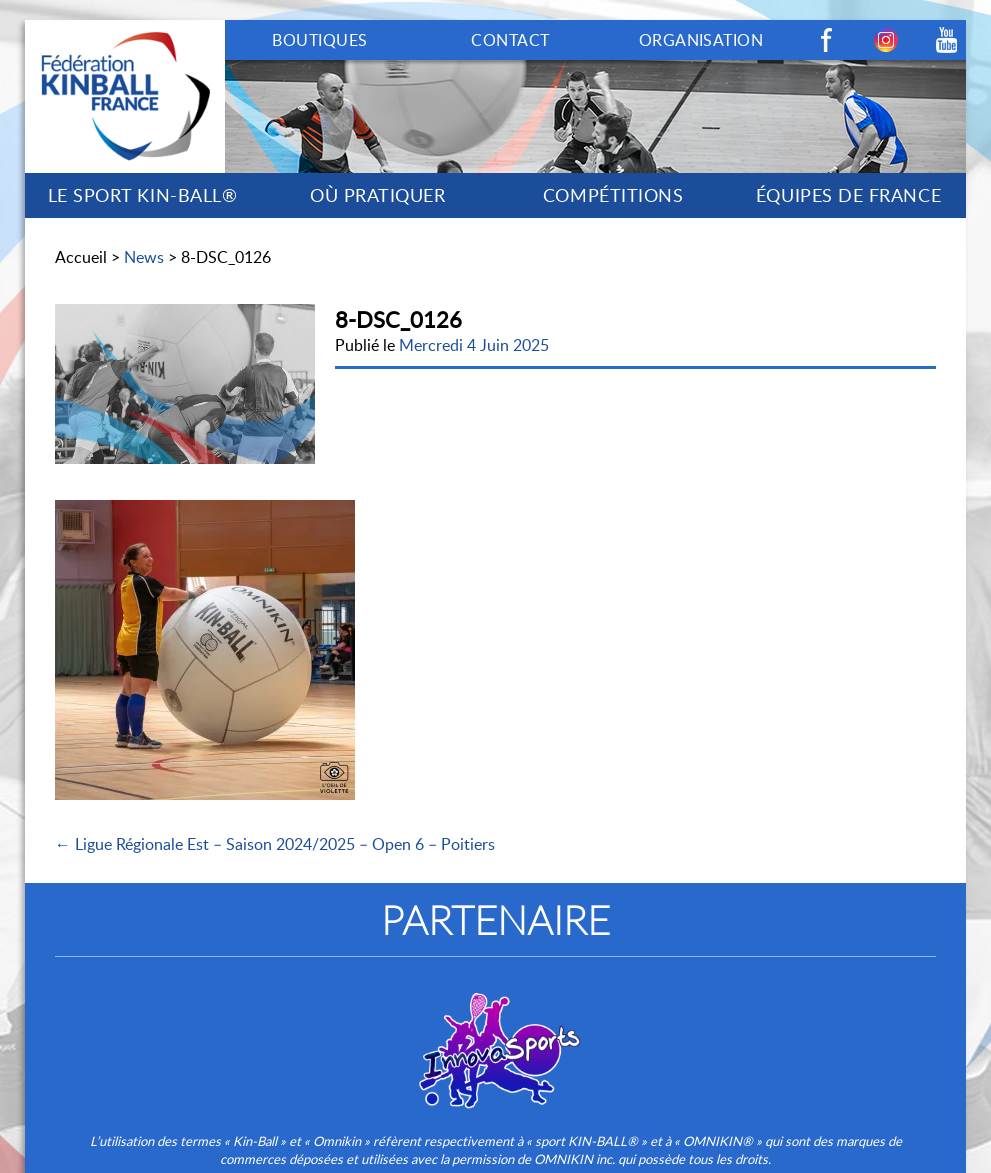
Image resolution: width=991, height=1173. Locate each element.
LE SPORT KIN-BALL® (143, 195)
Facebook (826, 40)
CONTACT (510, 40)
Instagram (886, 40)
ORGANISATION (701, 40)
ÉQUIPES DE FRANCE (848, 195)
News (144, 257)
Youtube (946, 40)
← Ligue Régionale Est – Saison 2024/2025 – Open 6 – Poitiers (275, 844)
